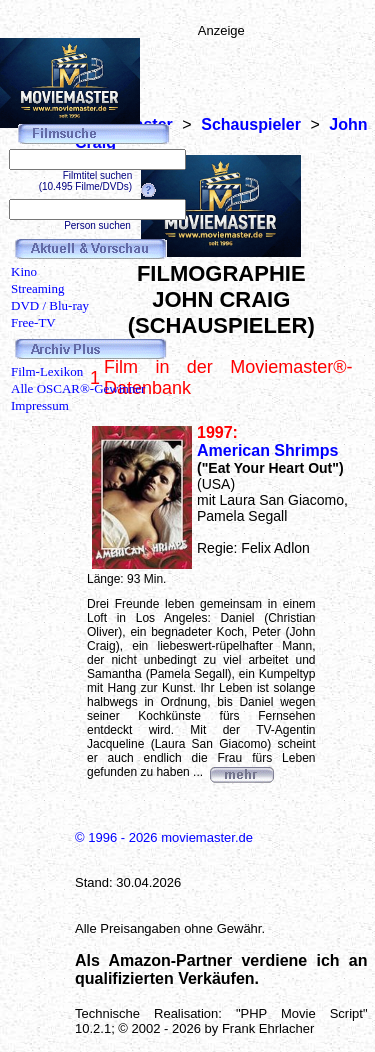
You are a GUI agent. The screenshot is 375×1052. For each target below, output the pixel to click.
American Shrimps (267, 450)
